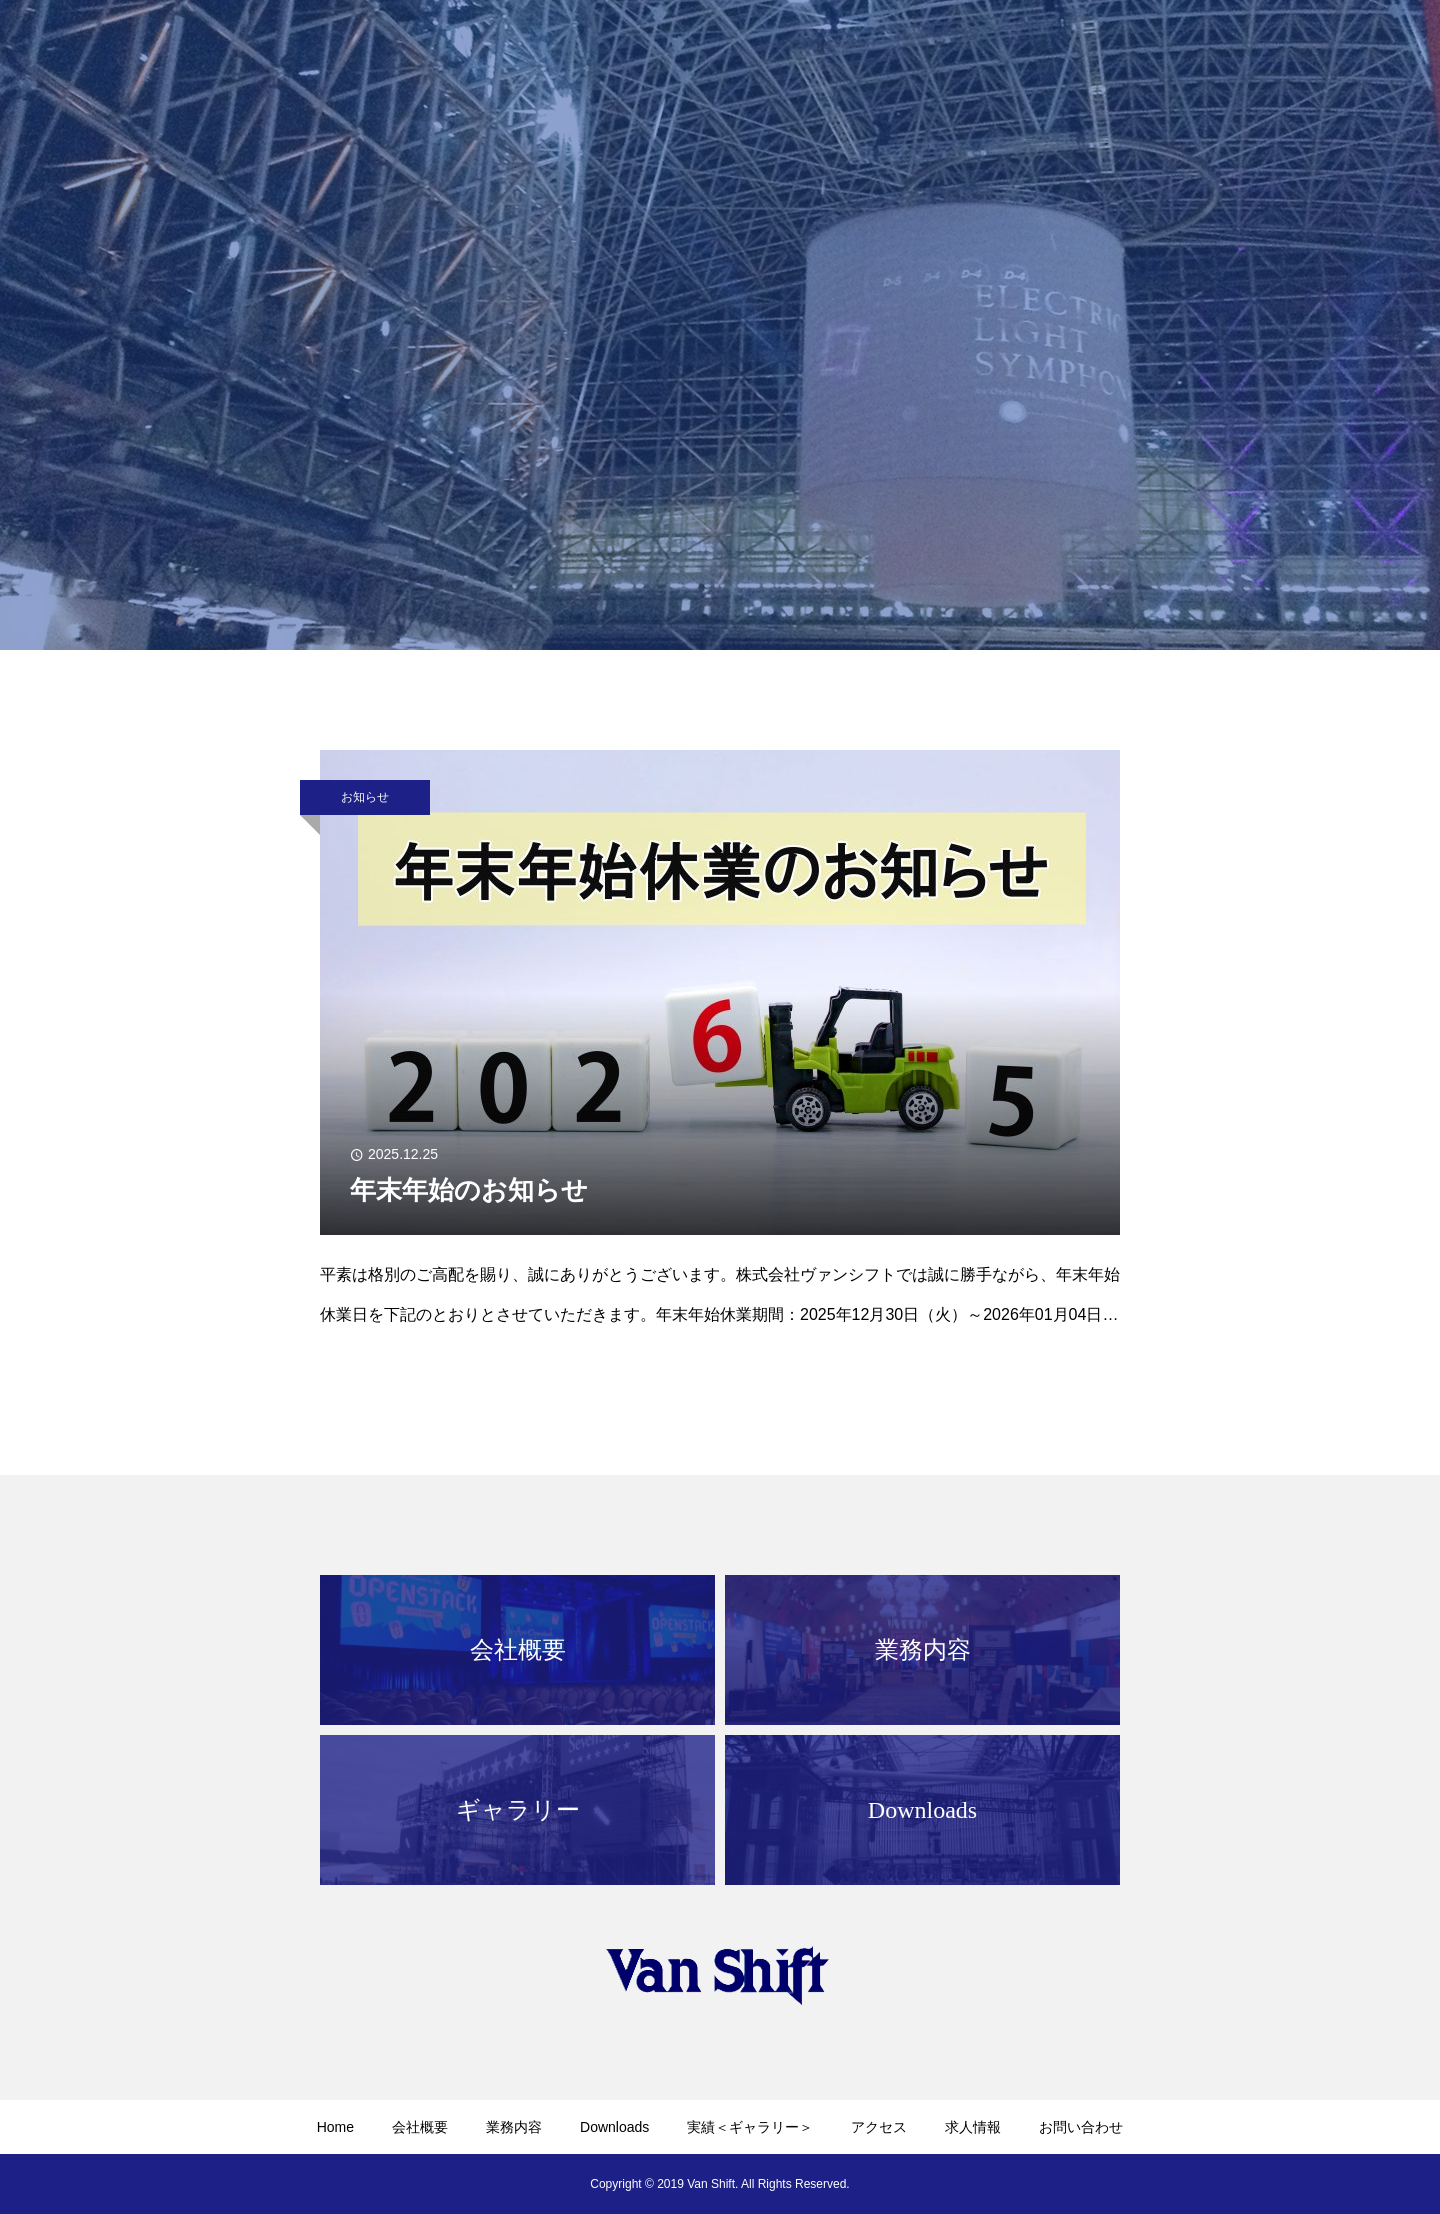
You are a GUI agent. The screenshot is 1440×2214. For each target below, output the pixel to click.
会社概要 (420, 2127)
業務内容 (514, 2127)
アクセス (879, 2127)
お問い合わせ (1081, 2127)
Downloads (614, 2127)
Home (335, 2127)
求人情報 (973, 2127)
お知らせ (365, 797)
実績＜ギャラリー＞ (750, 2127)
